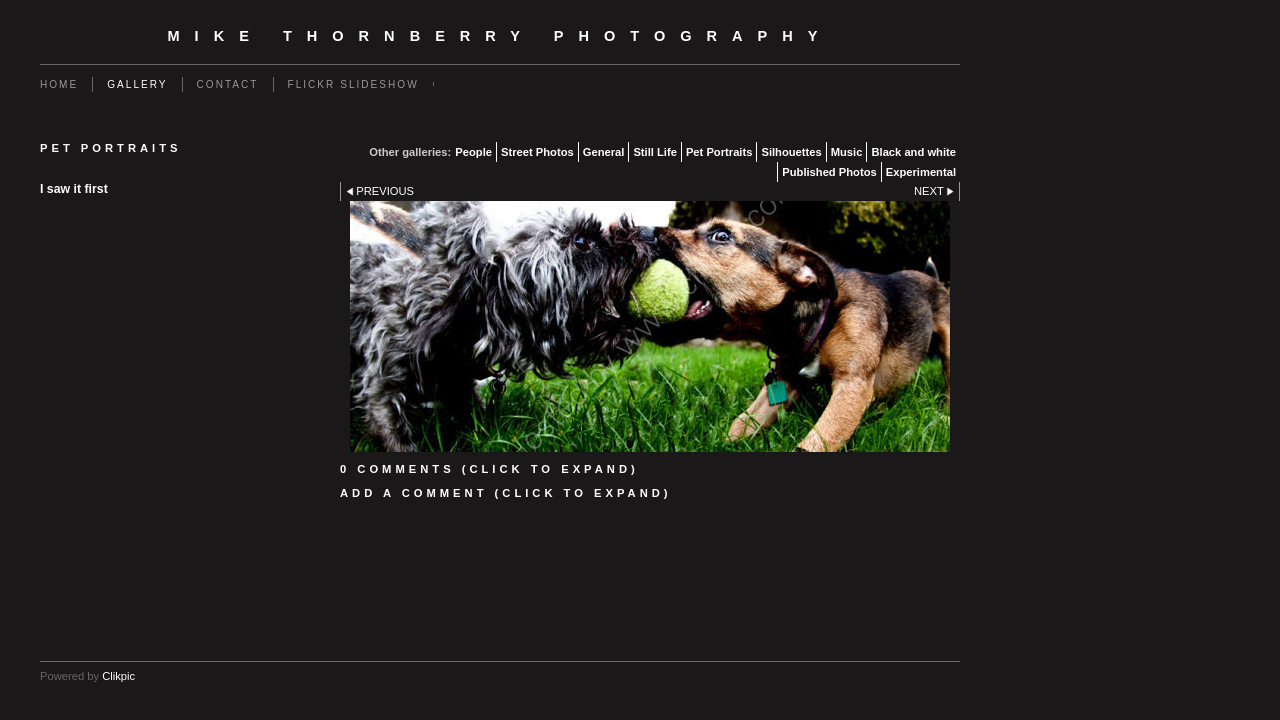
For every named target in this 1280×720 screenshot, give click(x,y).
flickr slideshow (353, 84)
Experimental (921, 172)
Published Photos (829, 172)
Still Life (655, 152)
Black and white (913, 152)
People (473, 152)
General (604, 152)
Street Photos (537, 152)
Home (59, 84)
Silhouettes (791, 152)
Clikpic (118, 676)
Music (847, 152)
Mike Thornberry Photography (500, 36)
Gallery (137, 84)
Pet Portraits (719, 152)
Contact (228, 84)
